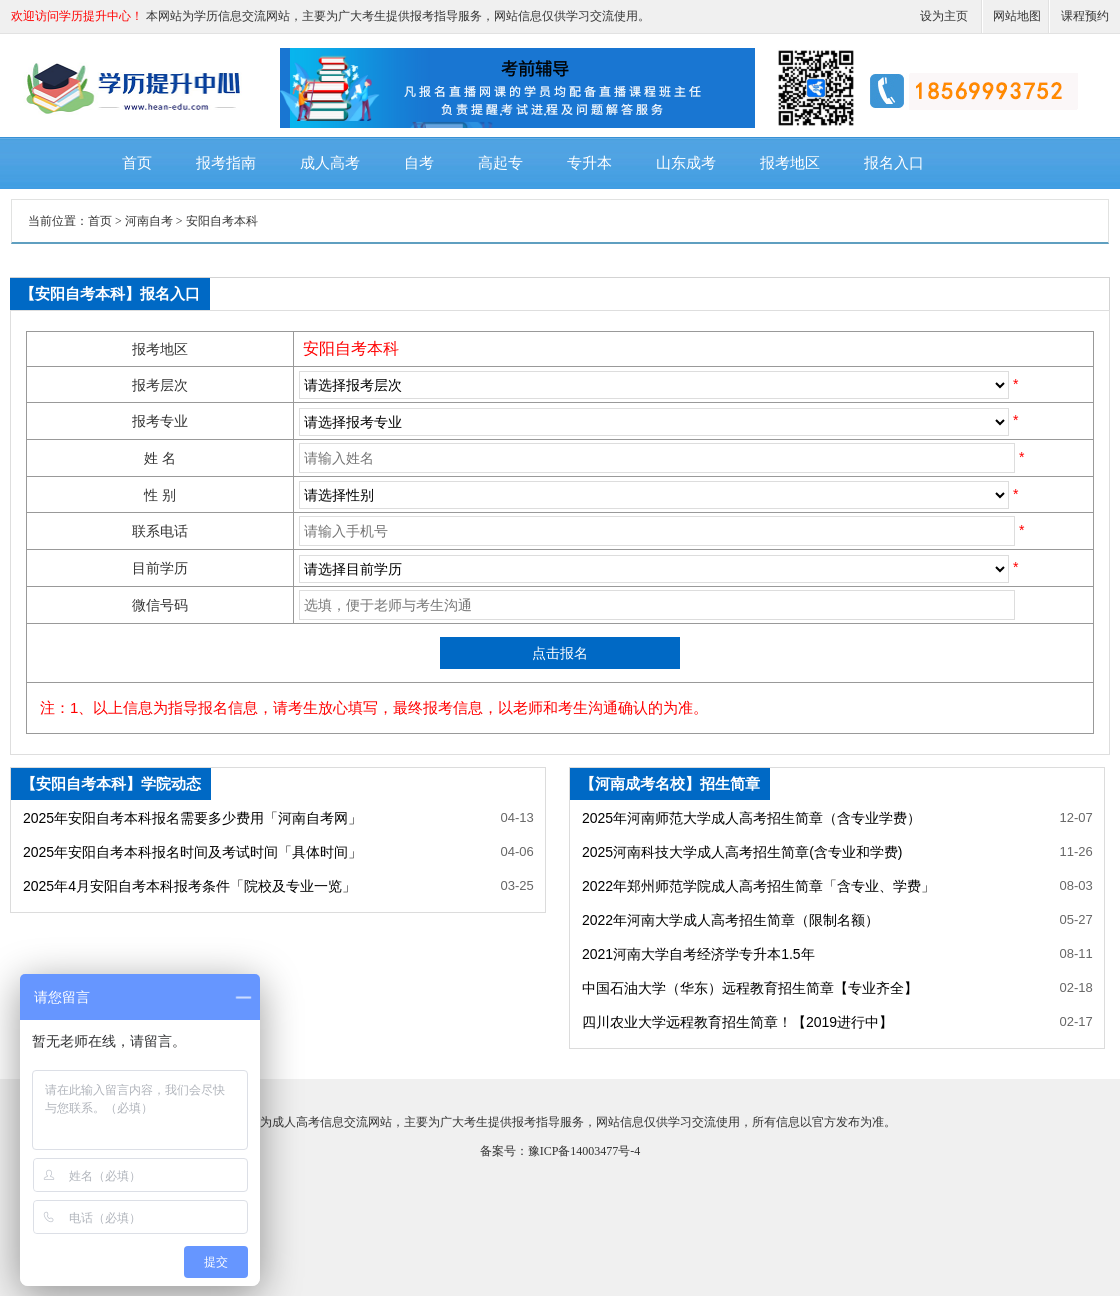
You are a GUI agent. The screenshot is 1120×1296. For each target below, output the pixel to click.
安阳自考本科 (222, 221)
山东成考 (686, 163)
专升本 (589, 163)
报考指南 (226, 163)
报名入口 (894, 163)
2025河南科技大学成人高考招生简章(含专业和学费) (742, 852)
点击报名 (560, 653)
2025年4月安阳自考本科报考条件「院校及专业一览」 (189, 886)
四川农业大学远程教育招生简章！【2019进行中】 (737, 1022)
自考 (419, 163)
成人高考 (330, 163)
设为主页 (944, 16)
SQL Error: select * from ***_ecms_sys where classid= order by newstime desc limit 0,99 (654, 422)
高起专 (500, 163)
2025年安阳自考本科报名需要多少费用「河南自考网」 (192, 818)
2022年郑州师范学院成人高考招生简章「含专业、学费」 (758, 886)
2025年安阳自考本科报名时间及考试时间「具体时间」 (192, 852)
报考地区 (790, 163)
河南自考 (149, 221)
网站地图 (1017, 16)
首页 (137, 163)
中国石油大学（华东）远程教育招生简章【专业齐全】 (750, 988)
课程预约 (1085, 16)
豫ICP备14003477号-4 (584, 1151)
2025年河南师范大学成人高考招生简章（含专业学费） (751, 818)
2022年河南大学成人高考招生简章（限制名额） (730, 920)
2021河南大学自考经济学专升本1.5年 (698, 954)
